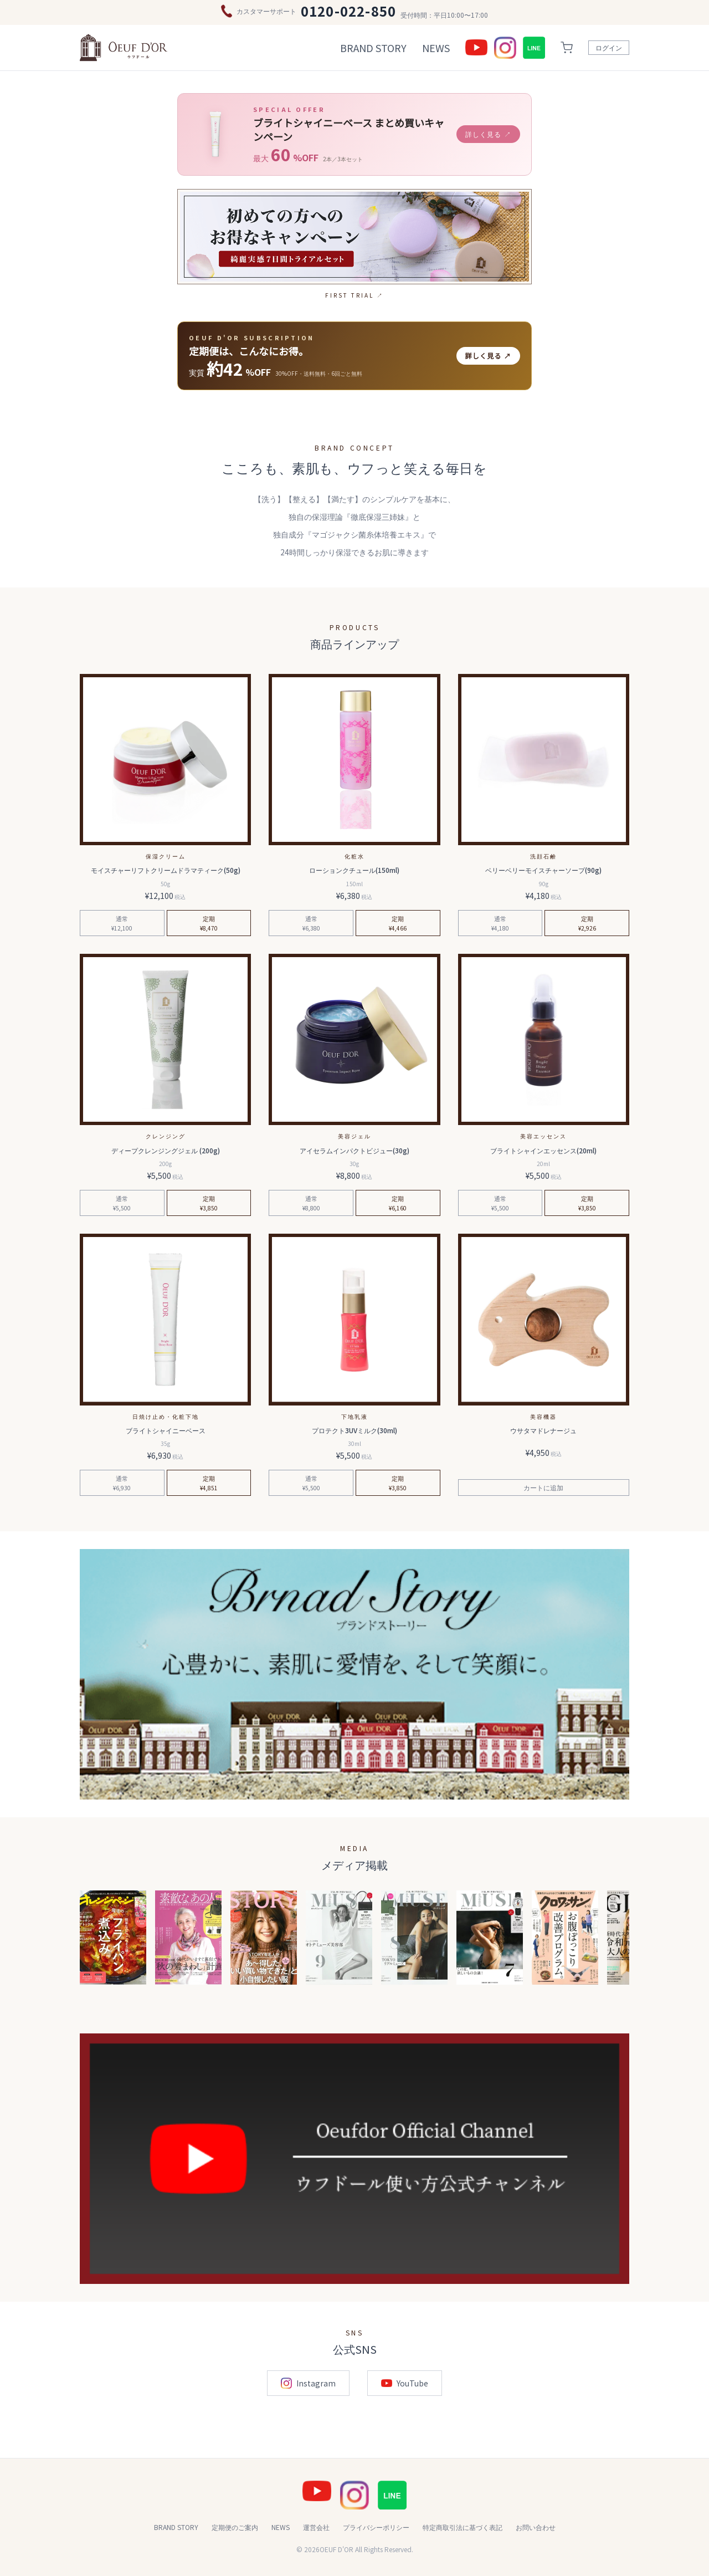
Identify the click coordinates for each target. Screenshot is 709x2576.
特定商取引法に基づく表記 (462, 2527)
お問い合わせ (536, 2527)
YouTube (404, 2383)
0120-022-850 (348, 11)
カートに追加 (543, 1487)
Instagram (308, 2383)
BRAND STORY (373, 47)
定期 (209, 923)
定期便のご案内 (235, 2527)
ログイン (608, 47)
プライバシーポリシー (376, 2527)
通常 (121, 923)
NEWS (436, 47)
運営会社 (316, 2527)
